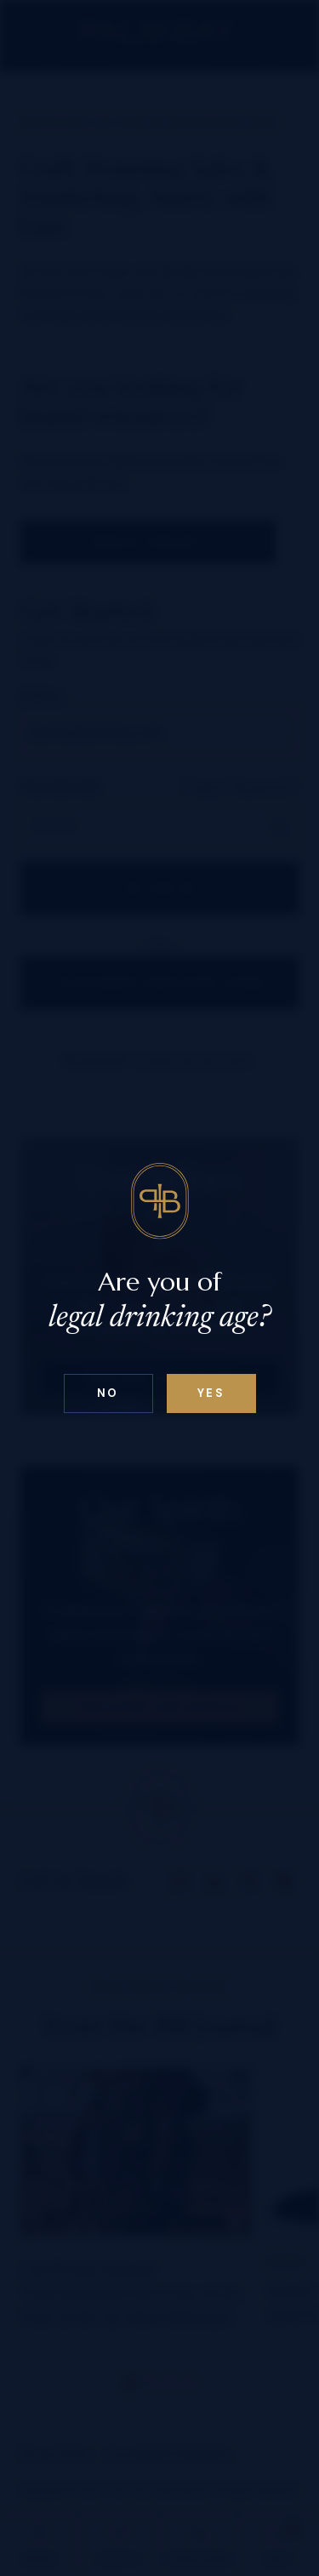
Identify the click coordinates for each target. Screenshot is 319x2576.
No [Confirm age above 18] (108, 1393)
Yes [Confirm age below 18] (211, 1393)
